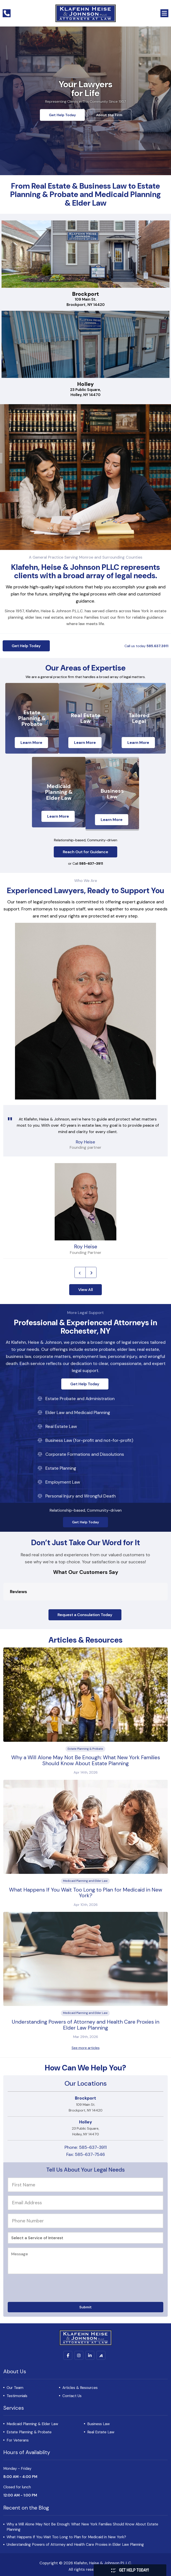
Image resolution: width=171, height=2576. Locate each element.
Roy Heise (88, 1246)
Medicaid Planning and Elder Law (85, 1881)
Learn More (31, 742)
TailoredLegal (139, 718)
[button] (3, 1604)
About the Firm (109, 97)
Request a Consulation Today (85, 1614)
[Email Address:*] (85, 2202)
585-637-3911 (91, 863)
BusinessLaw (112, 793)
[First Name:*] (85, 2185)
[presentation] (80, 1272)
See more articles (86, 2047)
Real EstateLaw (85, 718)
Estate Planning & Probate (85, 1749)
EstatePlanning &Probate (32, 718)
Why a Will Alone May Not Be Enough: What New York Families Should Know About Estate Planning (85, 1760)
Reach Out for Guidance (85, 852)
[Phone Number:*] (85, 2221)
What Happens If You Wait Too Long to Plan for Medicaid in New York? (85, 1892)
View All (85, 1289)
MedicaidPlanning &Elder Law (59, 792)
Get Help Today (62, 97)
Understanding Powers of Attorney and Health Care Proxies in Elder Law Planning (85, 2024)
